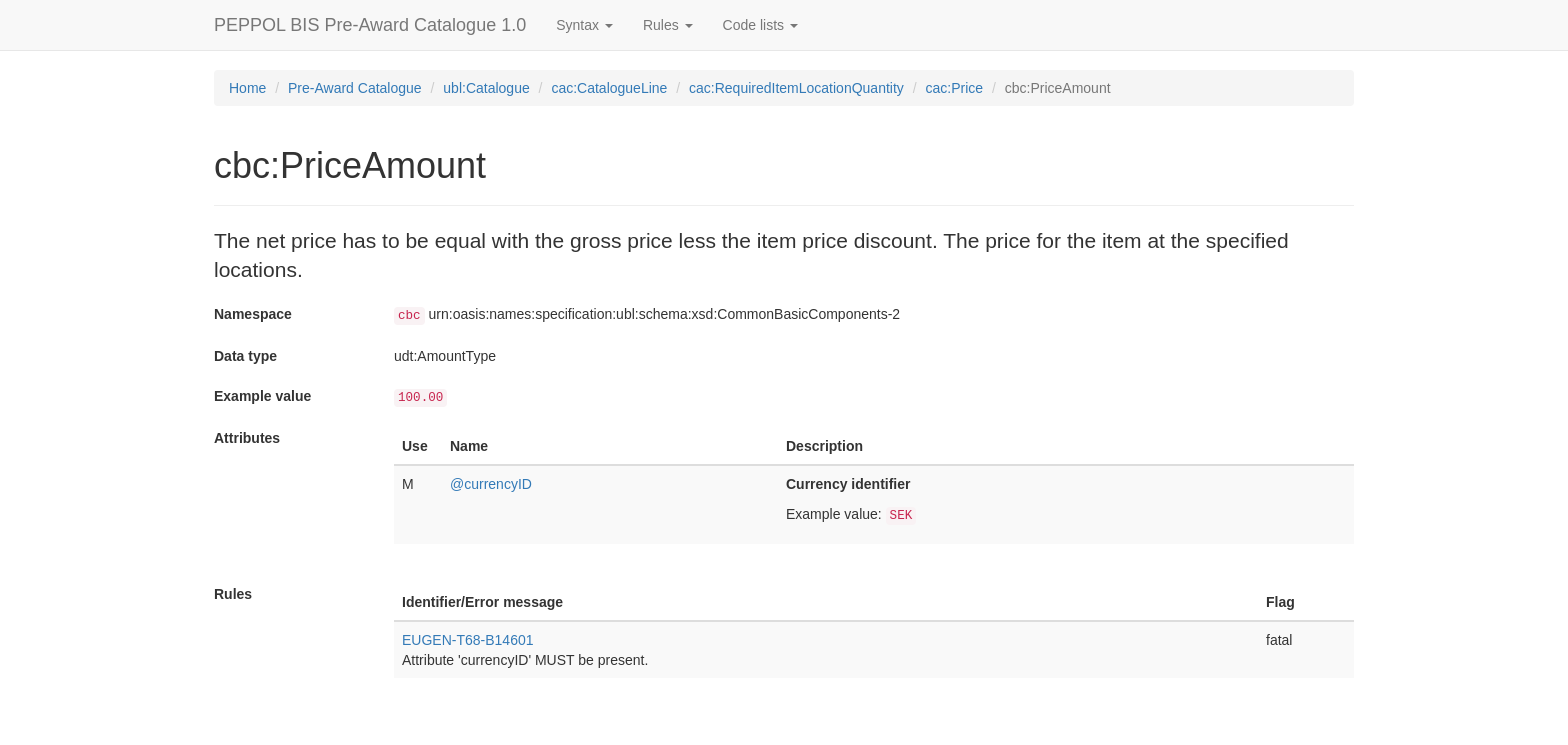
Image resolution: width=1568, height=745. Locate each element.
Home (247, 88)
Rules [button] (668, 25)
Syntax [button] (584, 25)
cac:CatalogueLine (609, 88)
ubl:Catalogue (486, 88)
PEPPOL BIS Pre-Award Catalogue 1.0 (370, 25)
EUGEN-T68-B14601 (468, 640)
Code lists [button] (760, 25)
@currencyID (491, 484)
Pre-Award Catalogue (355, 88)
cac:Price (955, 88)
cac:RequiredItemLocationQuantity (796, 88)
